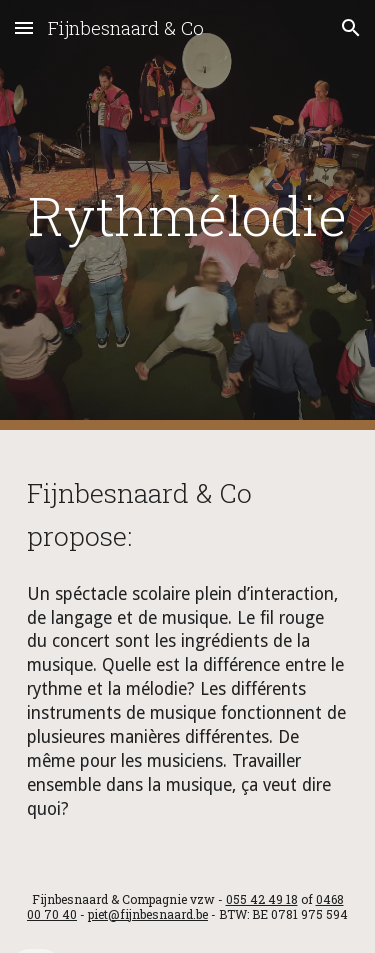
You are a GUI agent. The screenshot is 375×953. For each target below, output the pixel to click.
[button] (24, 27)
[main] (188, 215)
